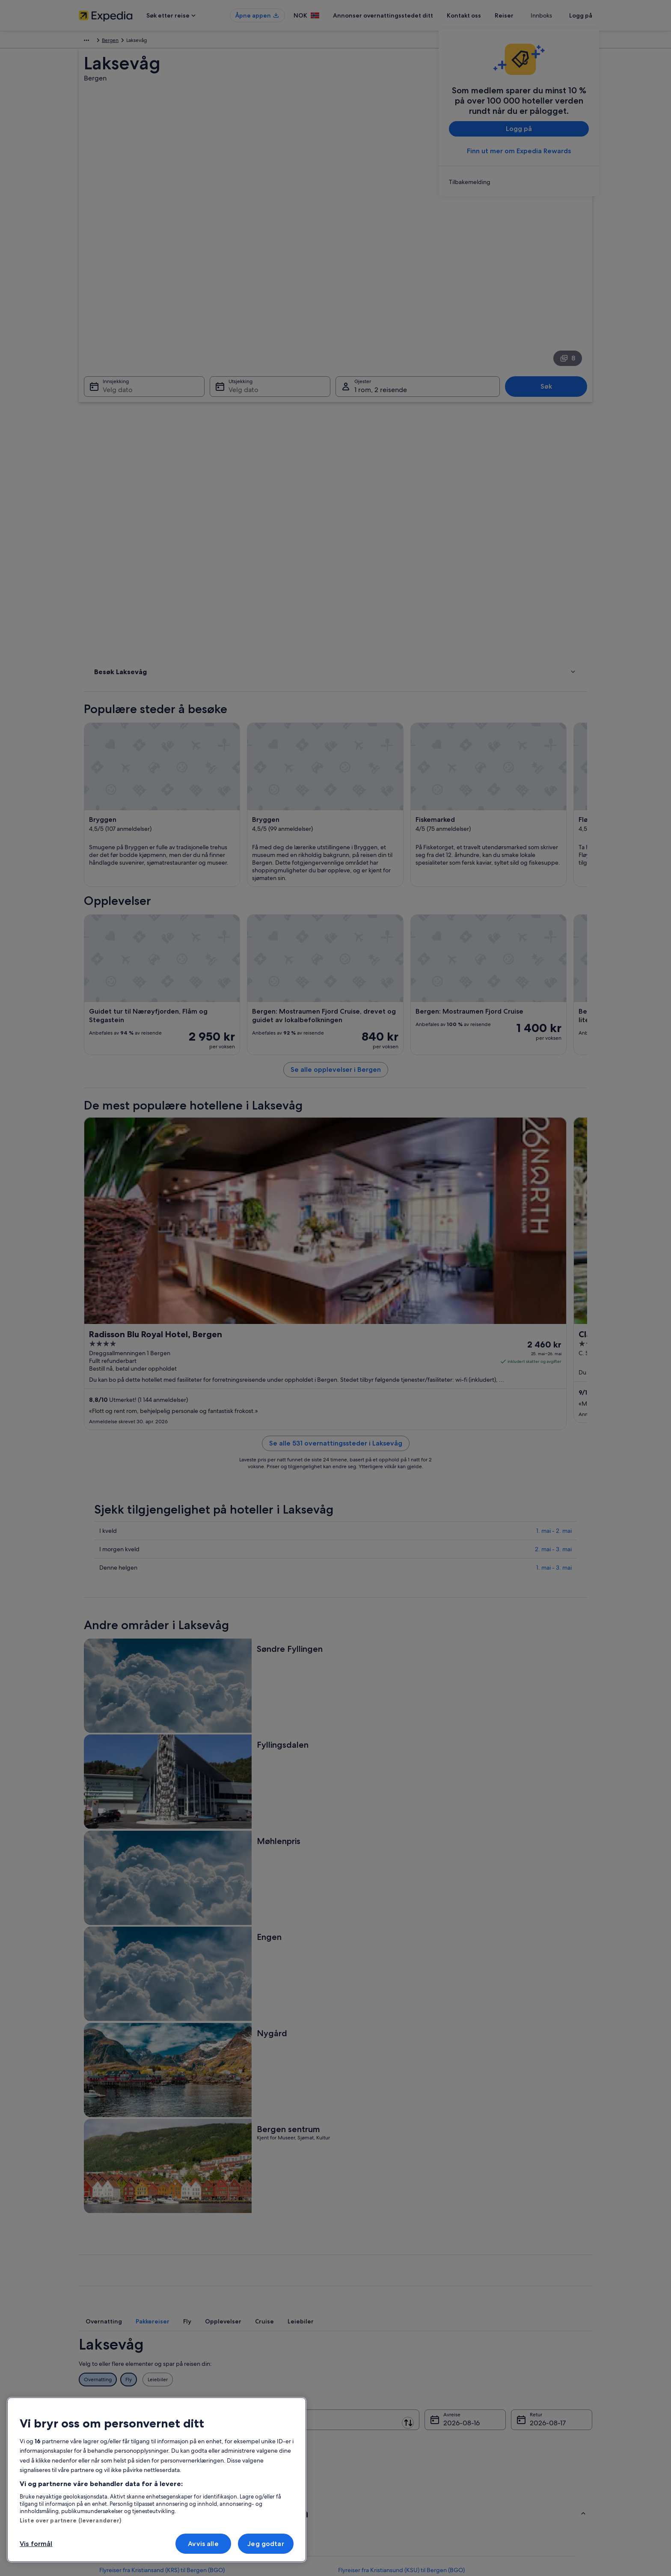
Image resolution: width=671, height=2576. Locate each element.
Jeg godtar (265, 2544)
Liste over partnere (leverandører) (70, 2520)
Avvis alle (203, 2544)
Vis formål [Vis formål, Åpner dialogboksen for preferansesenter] (36, 2544)
